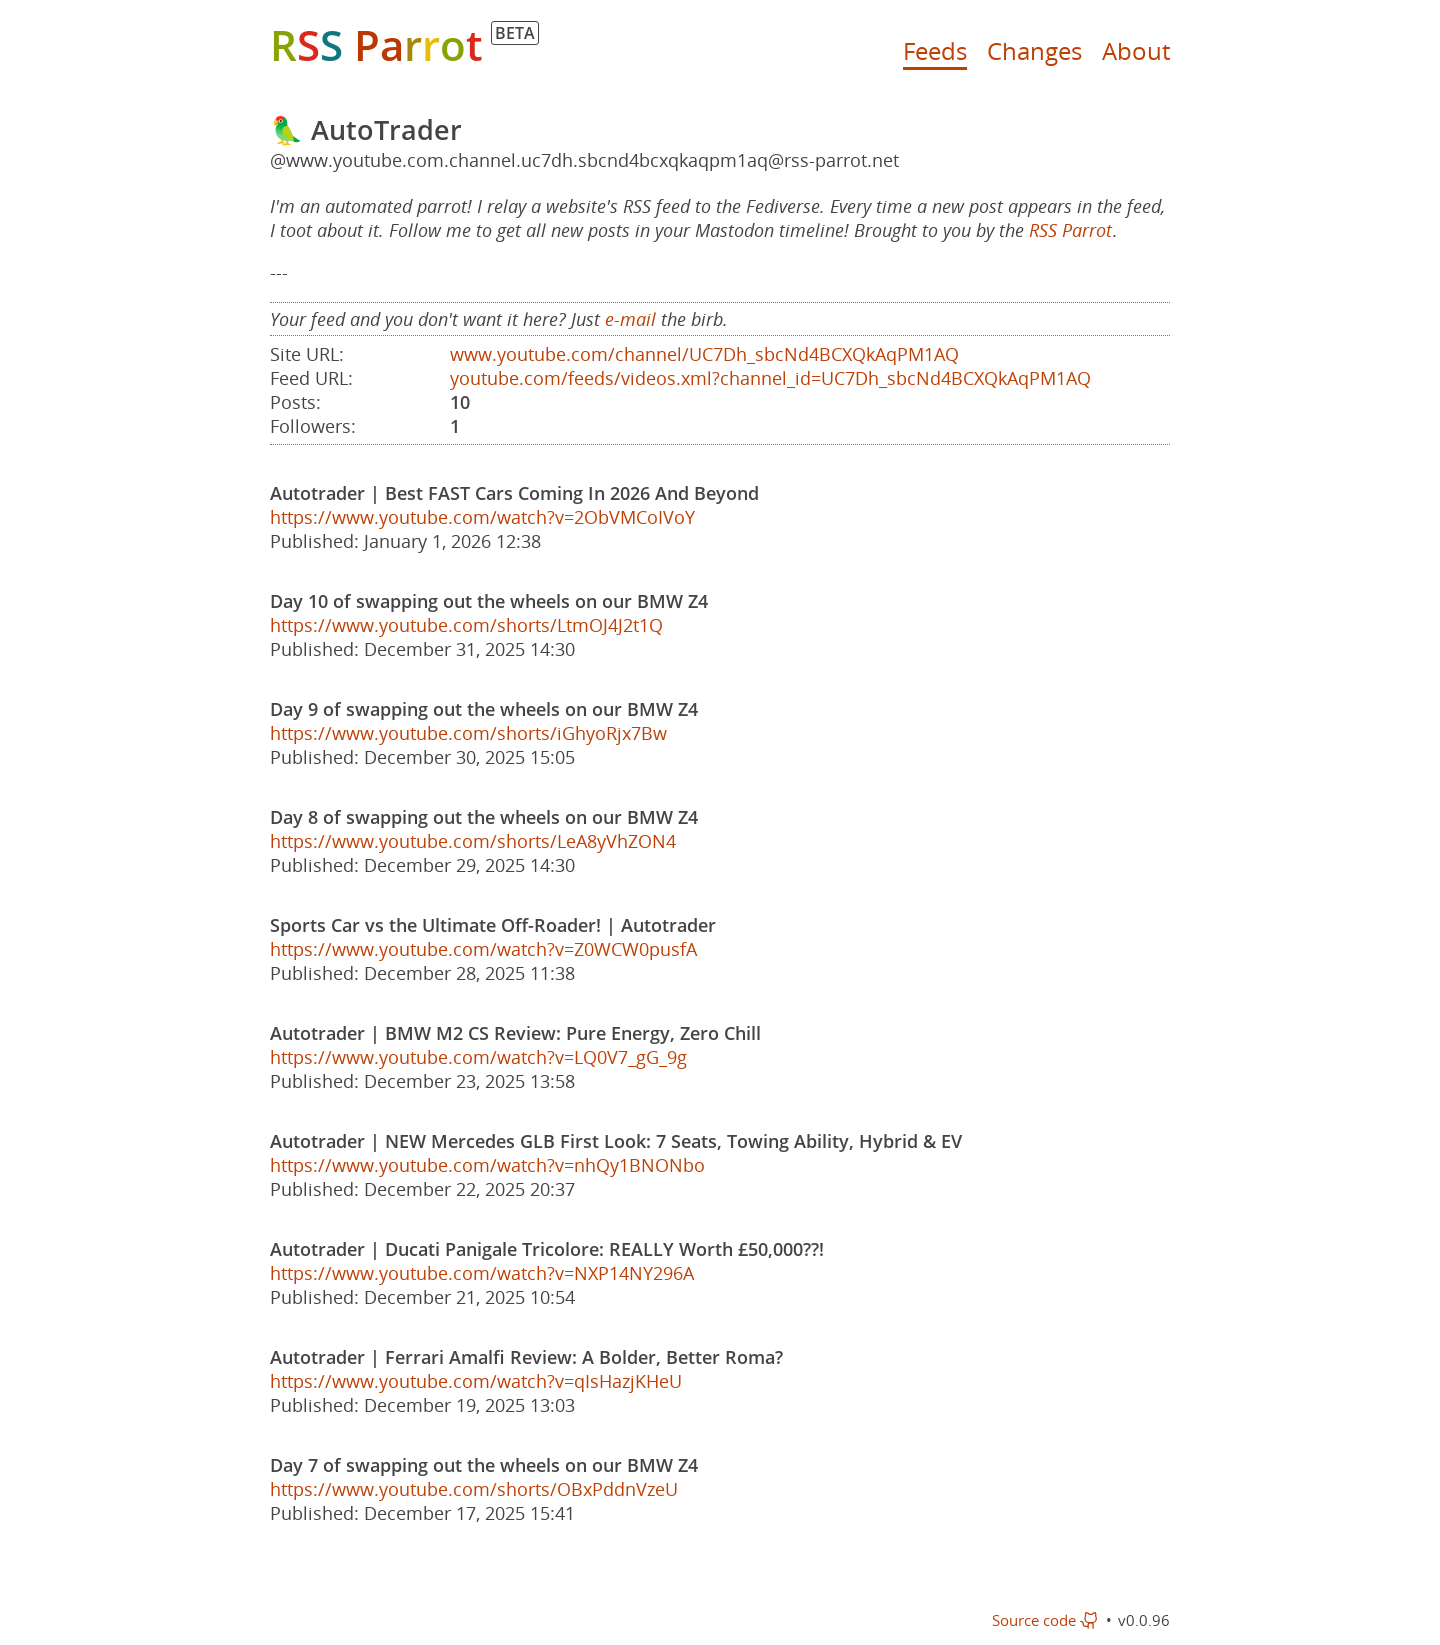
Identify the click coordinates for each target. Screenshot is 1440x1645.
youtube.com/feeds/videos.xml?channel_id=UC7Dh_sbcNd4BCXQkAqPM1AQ (770, 378)
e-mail (630, 319)
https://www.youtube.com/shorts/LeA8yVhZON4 (473, 841)
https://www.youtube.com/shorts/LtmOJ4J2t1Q (466, 625)
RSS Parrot (1070, 230)
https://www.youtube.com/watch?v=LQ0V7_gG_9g (478, 1057)
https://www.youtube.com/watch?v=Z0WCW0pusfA (483, 949)
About (1136, 50)
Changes (1034, 50)
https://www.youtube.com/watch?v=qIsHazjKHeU (476, 1381)
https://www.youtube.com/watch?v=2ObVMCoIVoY (482, 517)
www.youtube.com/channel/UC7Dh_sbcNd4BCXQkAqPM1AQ (704, 354)
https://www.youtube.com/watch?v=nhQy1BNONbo (487, 1165)
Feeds (935, 50)
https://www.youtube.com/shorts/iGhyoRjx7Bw (468, 733)
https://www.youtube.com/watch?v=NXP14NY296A (482, 1273)
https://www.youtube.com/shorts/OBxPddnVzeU (474, 1489)
